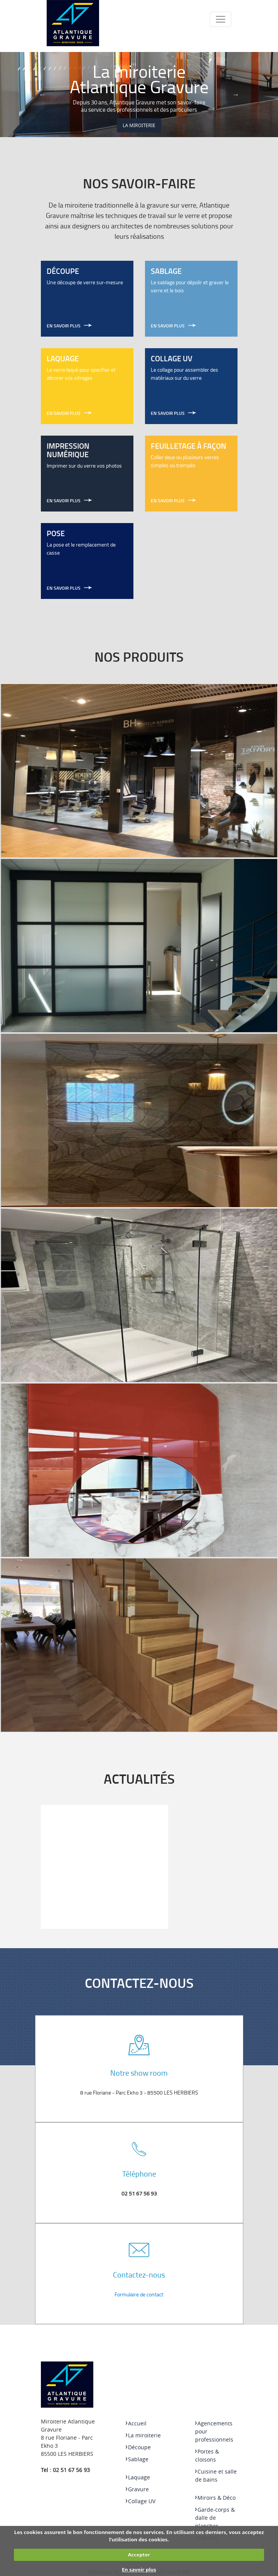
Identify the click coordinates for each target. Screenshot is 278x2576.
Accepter (139, 2554)
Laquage (138, 2477)
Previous (42, 94)
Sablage (137, 2459)
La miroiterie (139, 125)
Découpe (138, 2447)
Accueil (136, 2423)
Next (235, 94)
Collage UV (140, 2501)
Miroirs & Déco (215, 2497)
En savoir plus (139, 2569)
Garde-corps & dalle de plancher (215, 2517)
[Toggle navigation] (220, 19)
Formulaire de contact (139, 2294)
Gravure (137, 2489)
